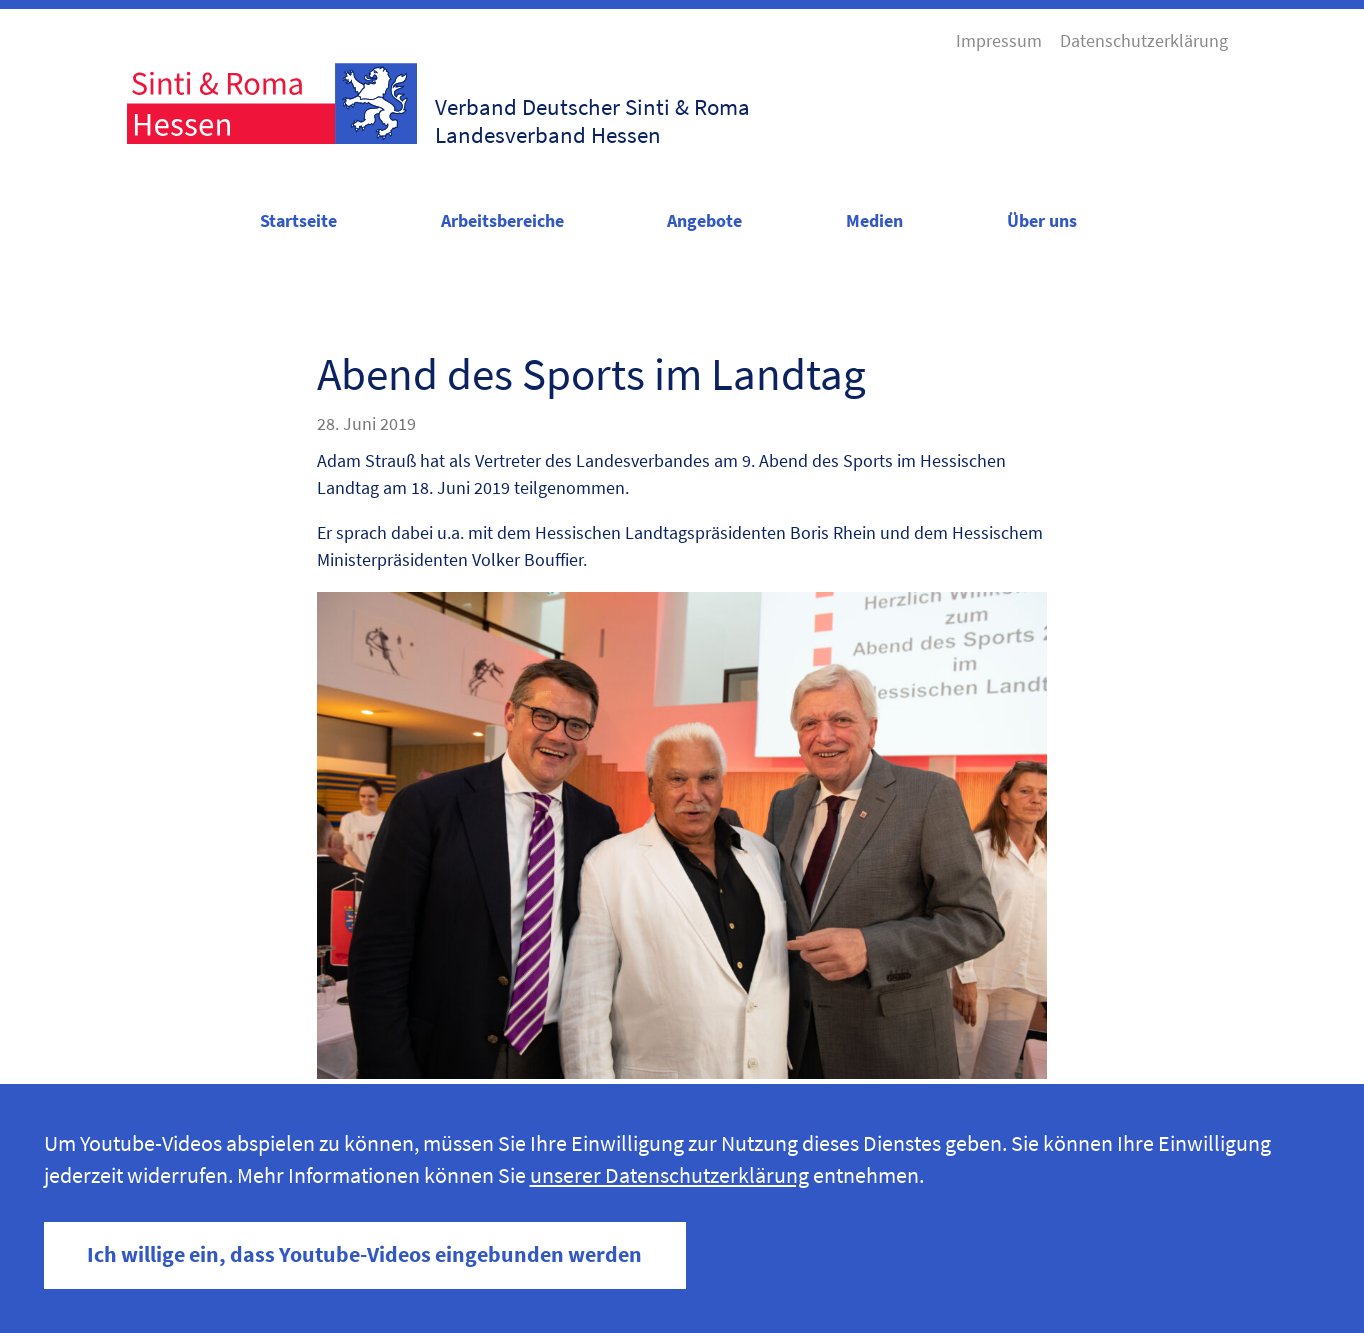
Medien (874, 220)
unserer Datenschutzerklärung (669, 1175)
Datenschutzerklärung (1144, 40)
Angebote (704, 220)
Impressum (999, 40)
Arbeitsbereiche (502, 220)
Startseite (298, 220)
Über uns (1042, 220)
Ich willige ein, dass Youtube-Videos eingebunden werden (364, 1254)
